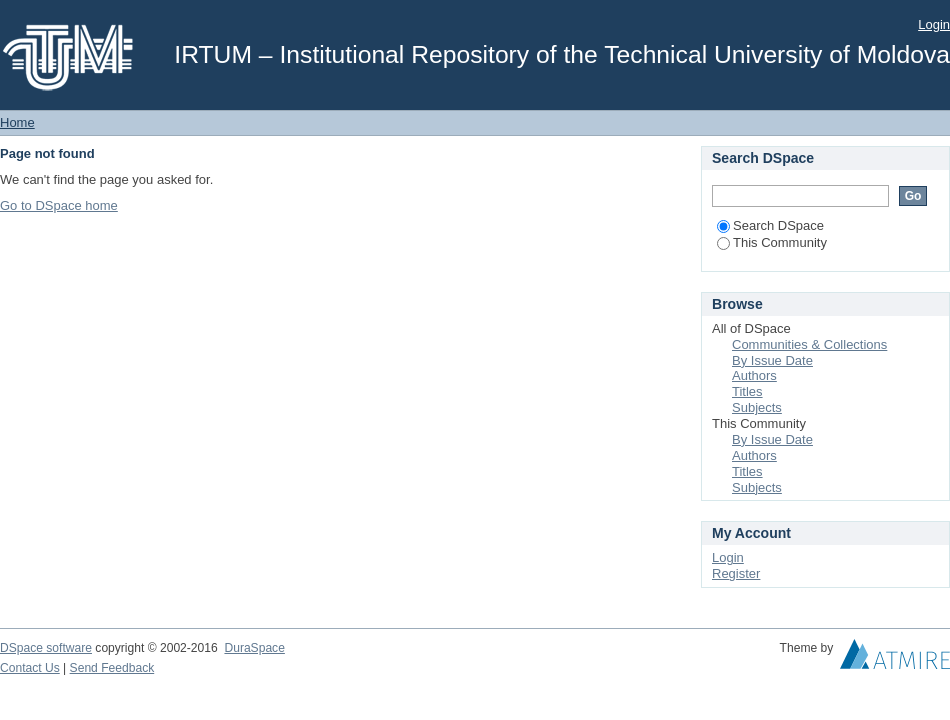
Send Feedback (112, 668)
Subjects (757, 407)
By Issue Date (772, 360)
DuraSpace (254, 648)
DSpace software (46, 648)
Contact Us (30, 668)
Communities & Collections (809, 344)
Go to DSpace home (59, 205)
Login (934, 24)
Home (17, 122)
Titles (747, 391)
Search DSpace (770, 225)
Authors (754, 375)
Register (736, 573)
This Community (772, 242)
